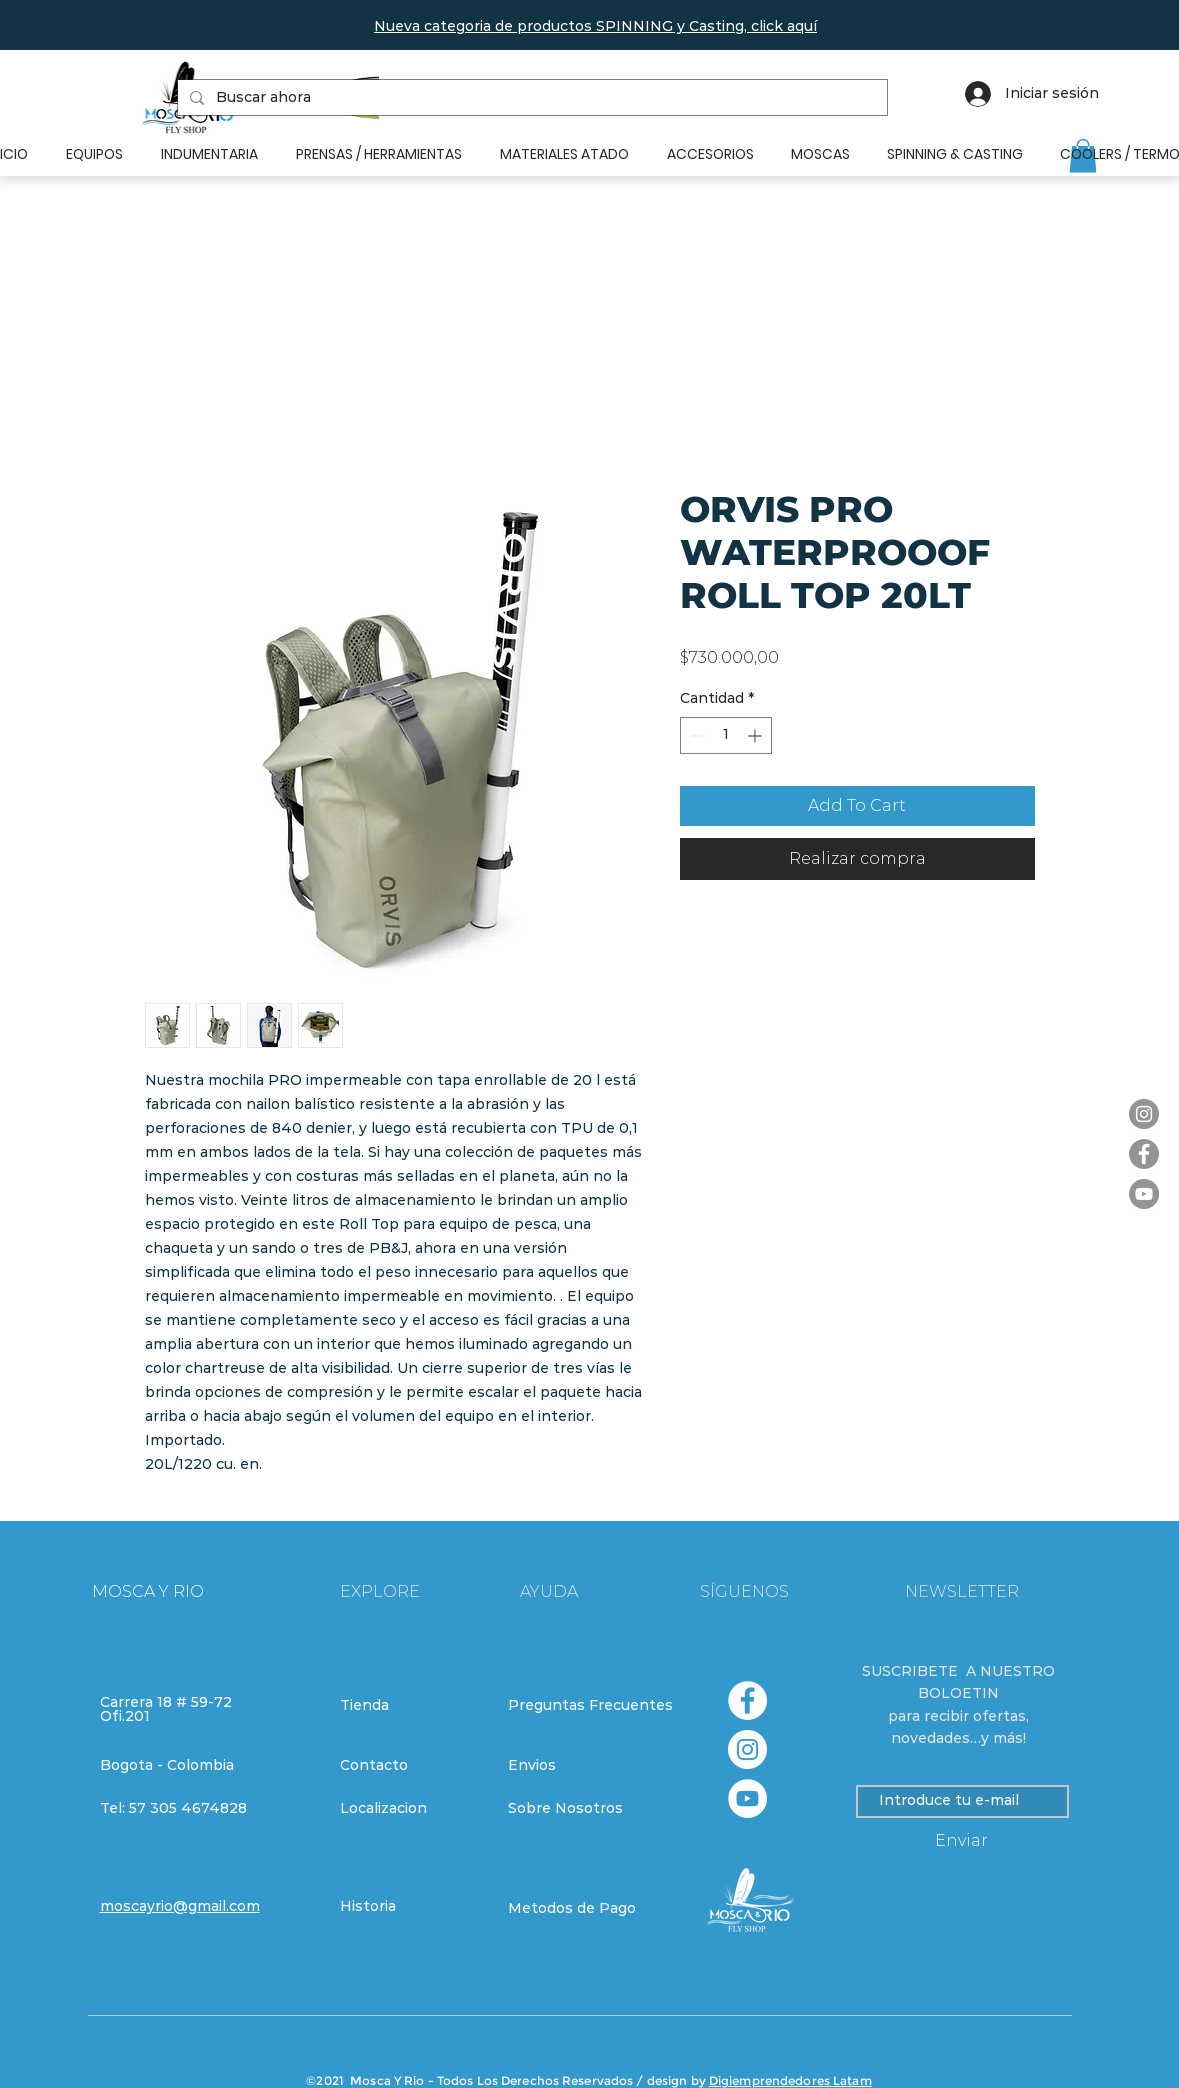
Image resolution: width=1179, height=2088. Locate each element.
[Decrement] (695, 735)
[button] (595, 26)
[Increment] (756, 735)
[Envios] (580, 1766)
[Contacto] (411, 1766)
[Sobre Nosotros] (579, 1809)
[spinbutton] (726, 735)
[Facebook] (1144, 1154)
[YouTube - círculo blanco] (747, 1798)
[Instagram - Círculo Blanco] (747, 1749)
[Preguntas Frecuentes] (590, 1706)
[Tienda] (411, 1706)
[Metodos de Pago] (579, 1909)
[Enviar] (962, 1841)
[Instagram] (1144, 1114)
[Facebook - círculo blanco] (747, 1700)
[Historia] (411, 1907)
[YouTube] (1144, 1194)
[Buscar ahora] (530, 98)
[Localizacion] (411, 1809)
